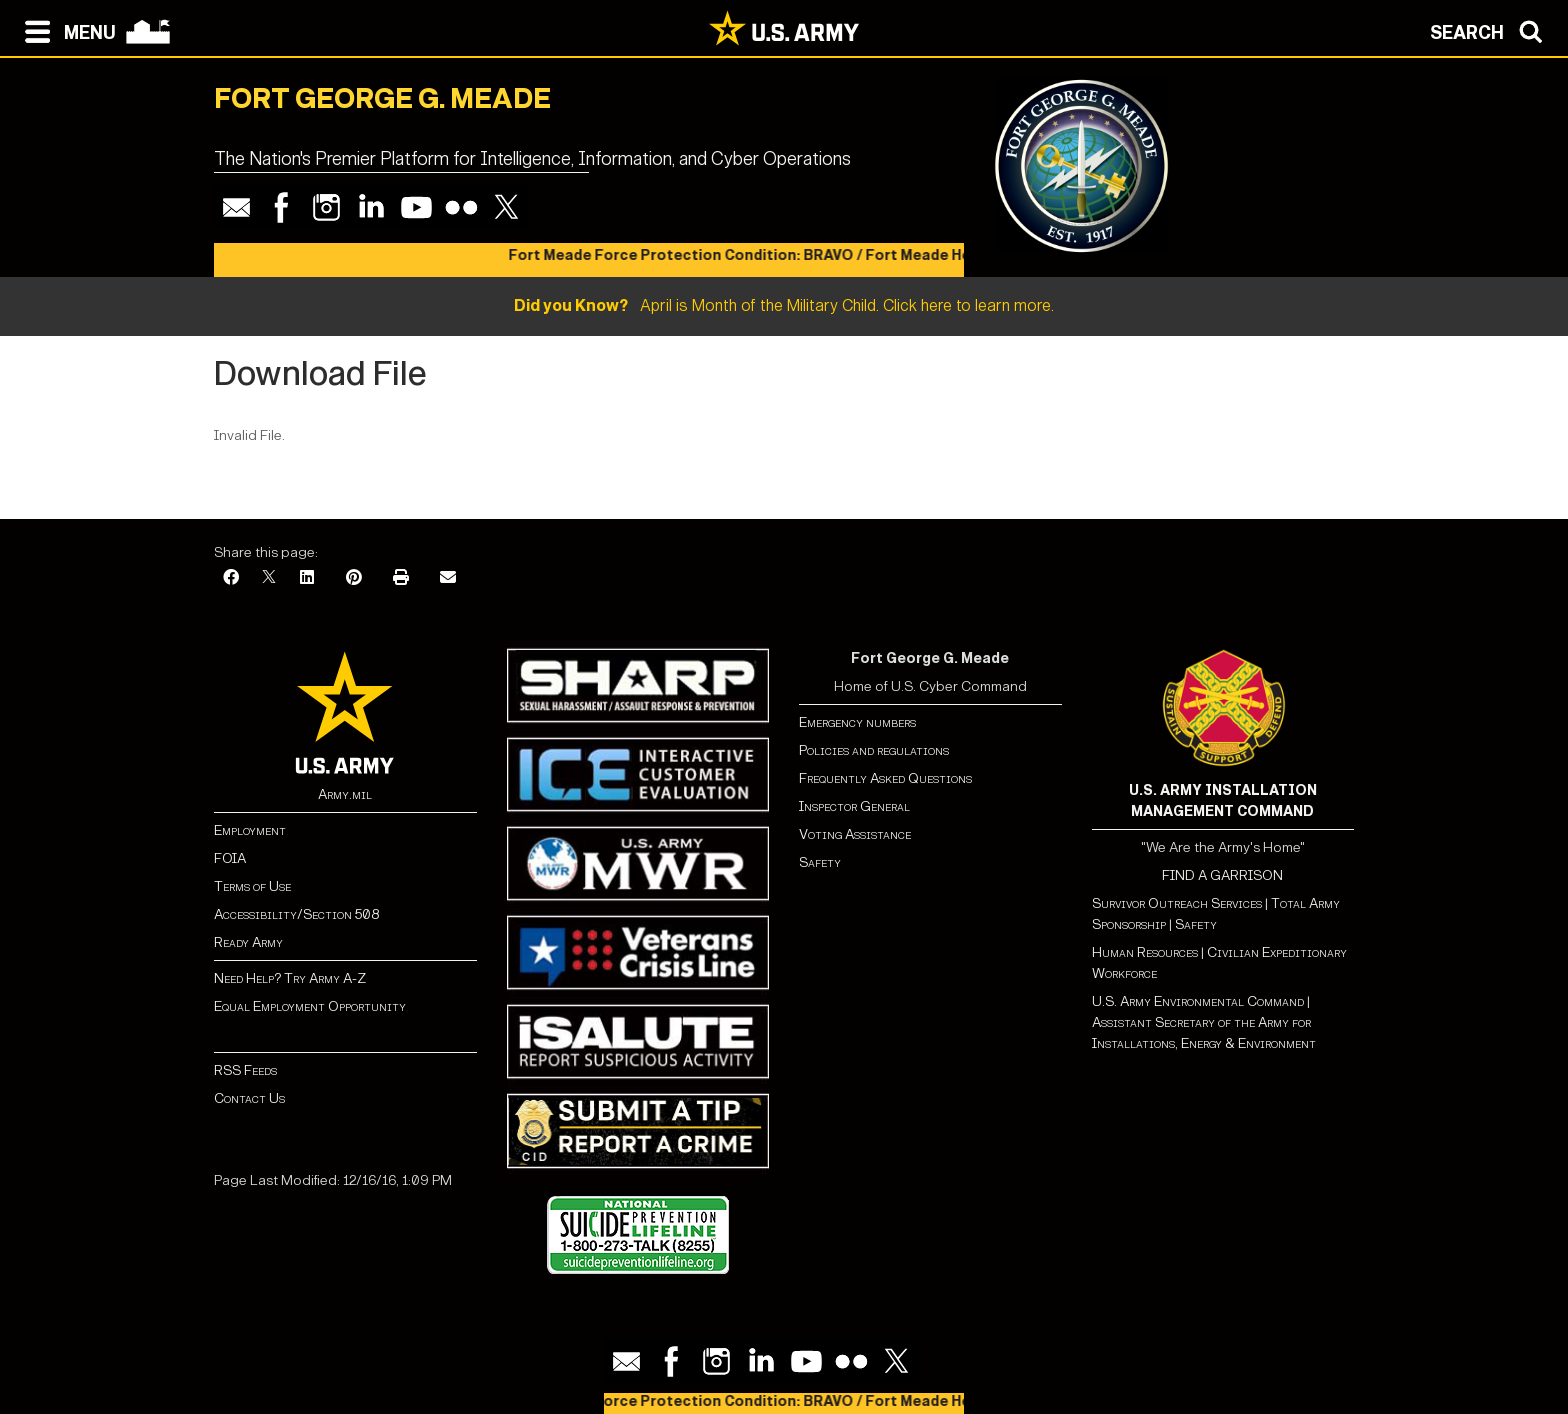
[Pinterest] (354, 578)
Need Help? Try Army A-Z (290, 978)
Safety (820, 862)
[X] (269, 578)
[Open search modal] (1491, 30)
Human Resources (1145, 952)
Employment (250, 830)
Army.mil (345, 794)
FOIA (230, 858)
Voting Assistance (855, 834)
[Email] (448, 578)
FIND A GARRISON (1222, 875)
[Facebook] (231, 578)
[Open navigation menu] (65, 30)
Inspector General (854, 806)
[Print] (401, 578)
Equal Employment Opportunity (310, 1006)
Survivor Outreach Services (1177, 903)
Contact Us (249, 1098)
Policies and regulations (874, 750)
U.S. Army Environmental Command (1198, 1001)
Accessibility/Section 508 (296, 914)
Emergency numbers (857, 722)
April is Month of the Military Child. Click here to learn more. (784, 305)
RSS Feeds (245, 1070)
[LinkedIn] (307, 578)
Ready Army (248, 942)
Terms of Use (252, 886)
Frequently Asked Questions (885, 778)
